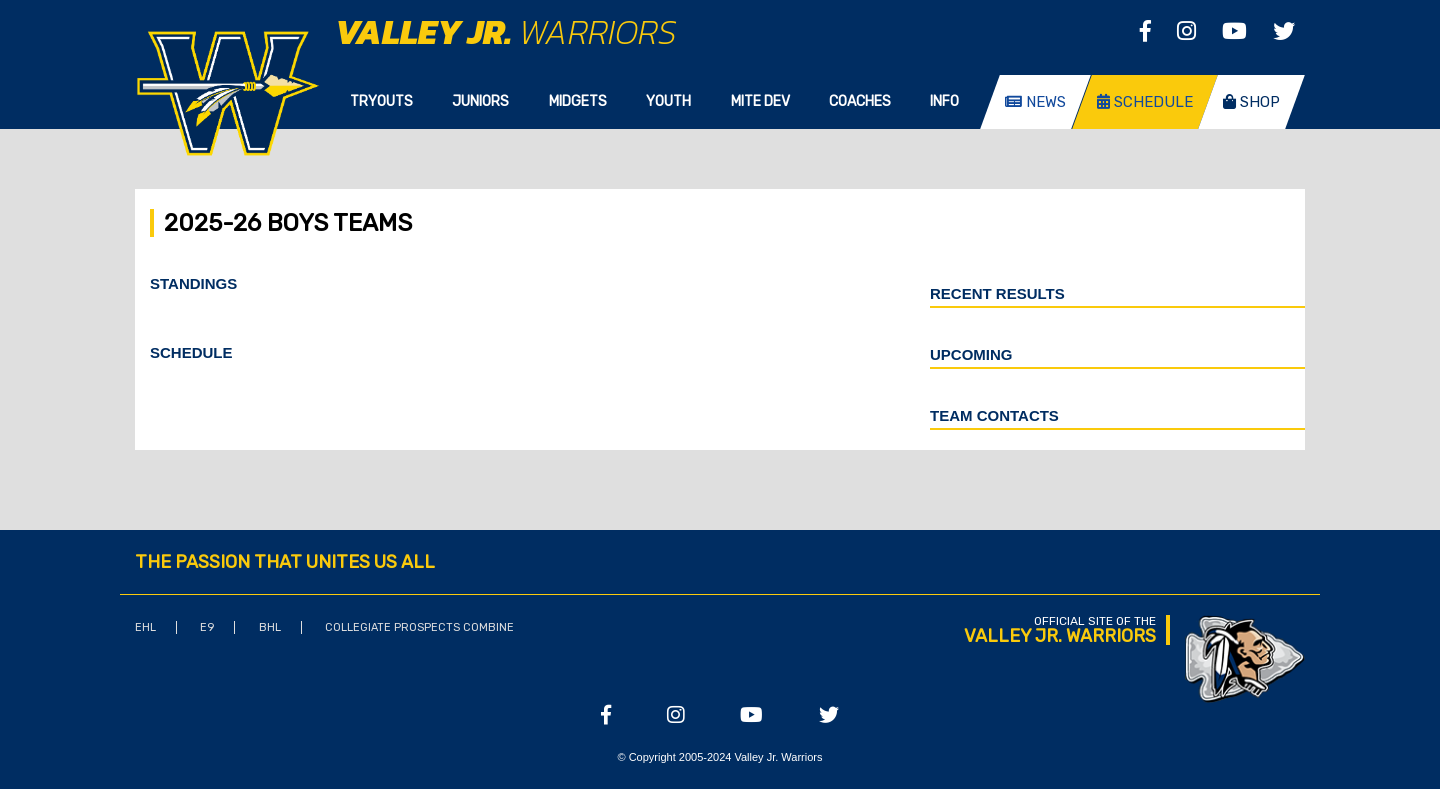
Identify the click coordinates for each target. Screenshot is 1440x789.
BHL (270, 627)
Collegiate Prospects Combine (419, 627)
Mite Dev (760, 101)
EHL (145, 627)
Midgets (578, 101)
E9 (207, 627)
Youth (668, 101)
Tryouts (381, 101)
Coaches (860, 101)
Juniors (480, 101)
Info (944, 101)
